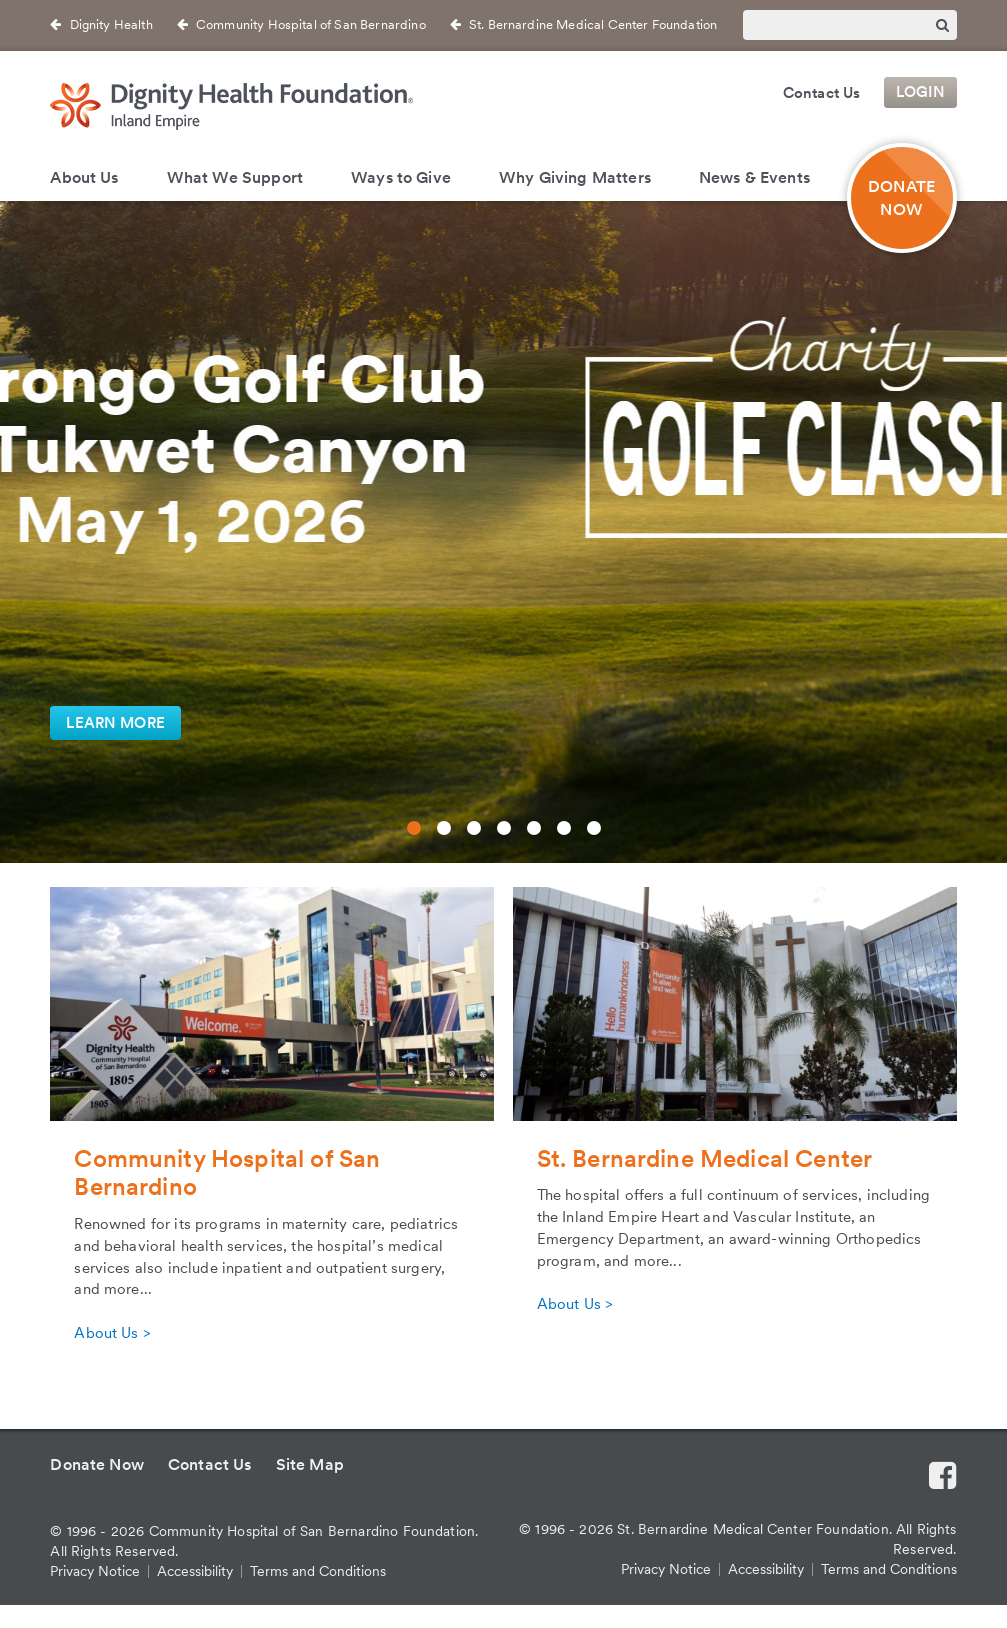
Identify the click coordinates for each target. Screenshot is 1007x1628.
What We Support (235, 177)
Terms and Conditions (318, 1571)
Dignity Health (111, 24)
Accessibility (195, 1571)
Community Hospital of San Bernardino (311, 24)
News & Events (754, 177)
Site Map (310, 1464)
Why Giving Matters (575, 177)
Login (921, 93)
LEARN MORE (115, 723)
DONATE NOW (901, 198)
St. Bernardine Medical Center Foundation (593, 24)
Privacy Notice (95, 1571)
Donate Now (97, 1464)
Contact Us (822, 93)
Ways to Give (401, 177)
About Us (84, 177)
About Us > (112, 1333)
